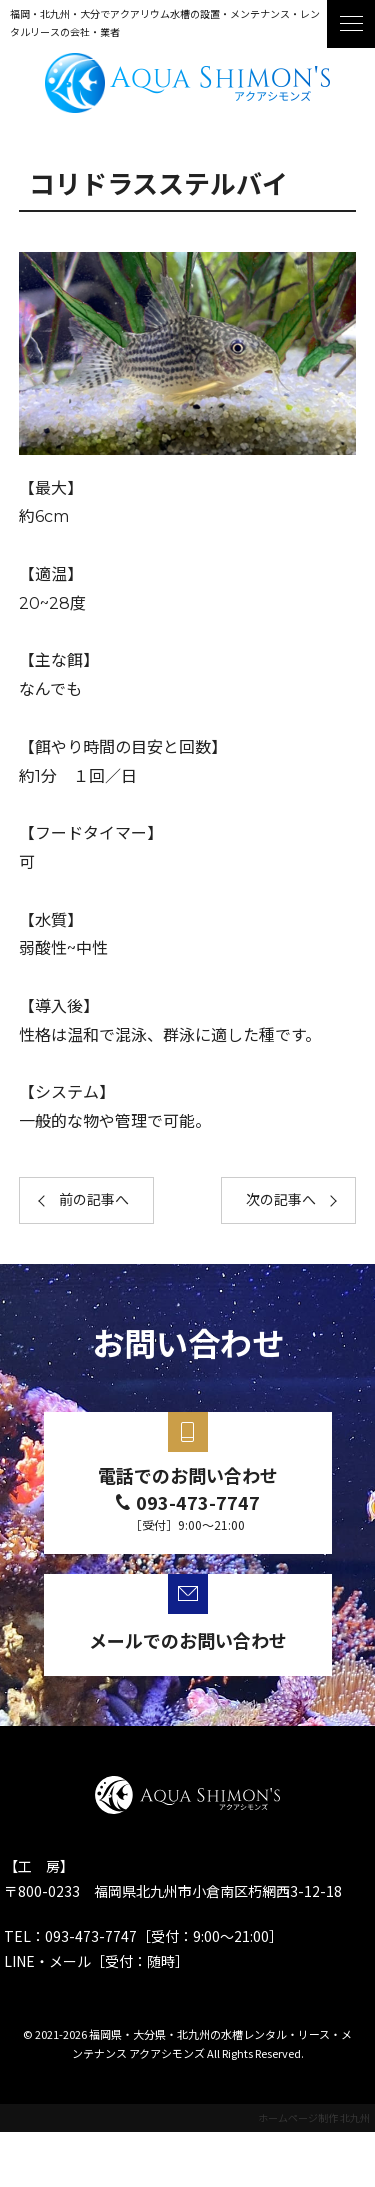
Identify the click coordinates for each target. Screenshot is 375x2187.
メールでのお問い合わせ (188, 1640)
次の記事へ (281, 1200)
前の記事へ (94, 1200)
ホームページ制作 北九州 (314, 2117)
